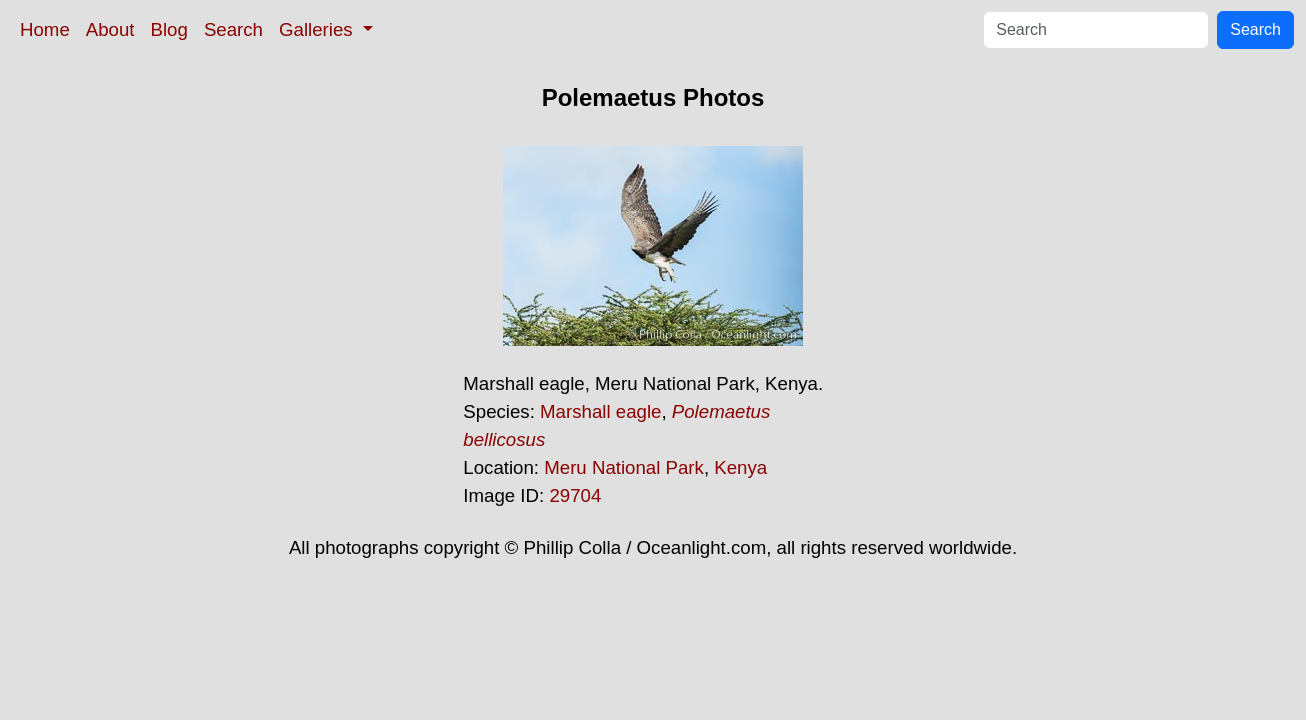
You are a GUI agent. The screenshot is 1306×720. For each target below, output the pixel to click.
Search (233, 29)
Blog (169, 29)
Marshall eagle (600, 411)
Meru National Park (624, 467)
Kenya (740, 467)
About (110, 29)
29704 (575, 495)
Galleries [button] (318, 29)
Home (45, 29)
